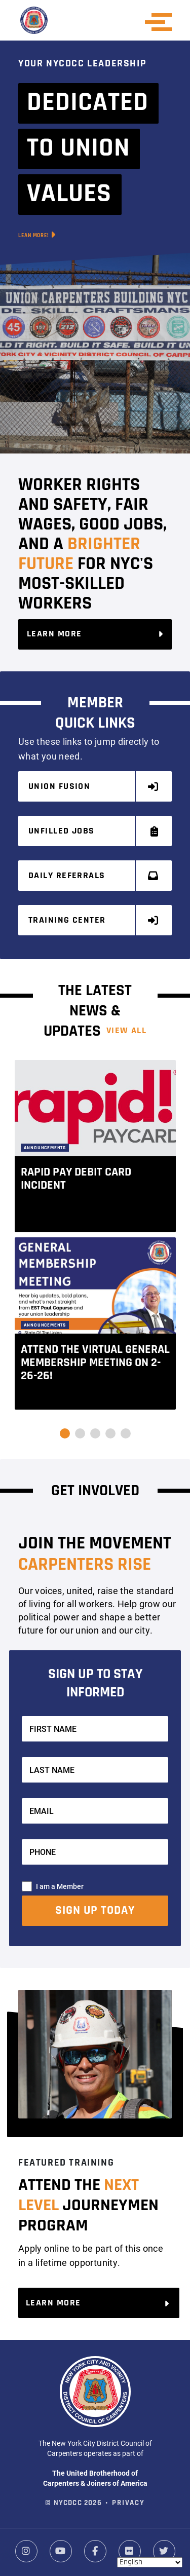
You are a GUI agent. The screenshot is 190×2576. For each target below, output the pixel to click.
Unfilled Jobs (93, 831)
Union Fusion (93, 786)
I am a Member (60, 1886)
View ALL (126, 1031)
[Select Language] (149, 2562)
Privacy (128, 2503)
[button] (65, 1433)
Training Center (93, 920)
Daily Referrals (93, 875)
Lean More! (37, 235)
